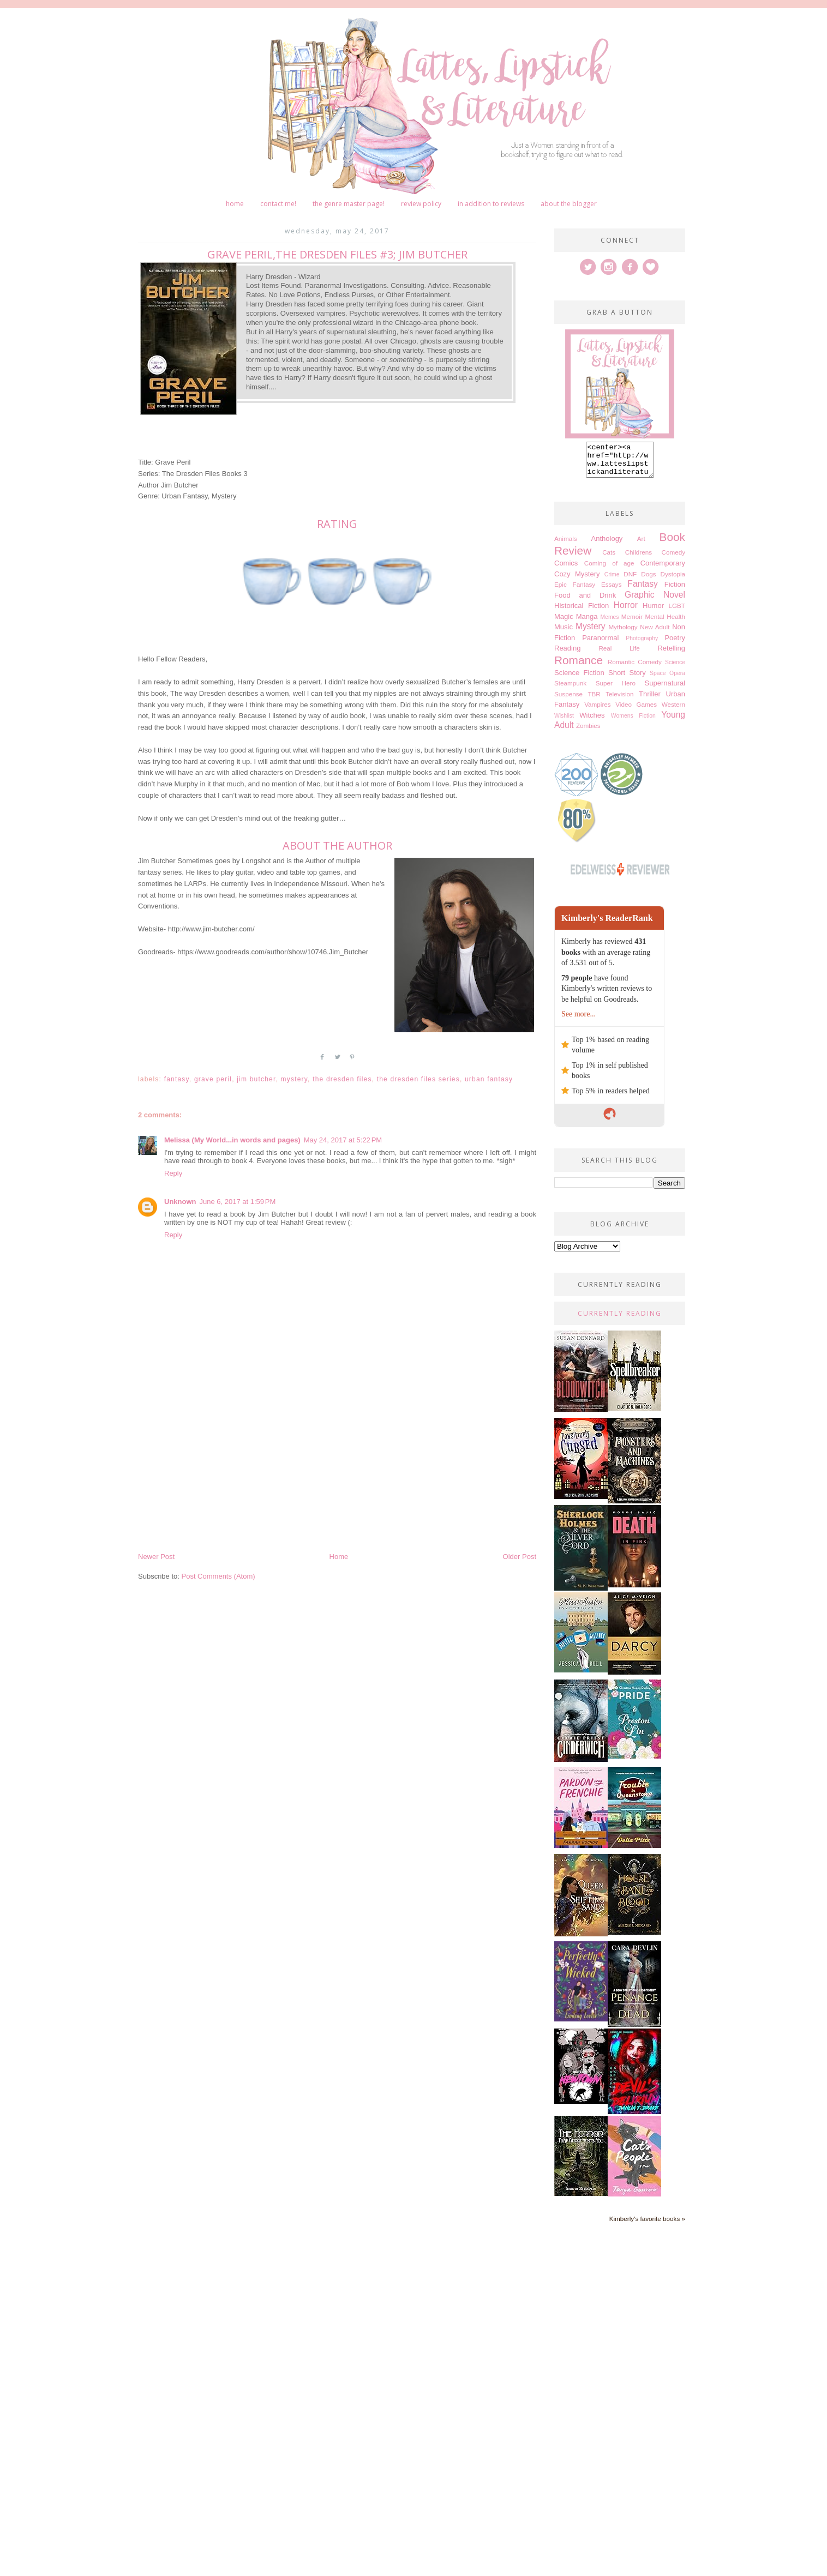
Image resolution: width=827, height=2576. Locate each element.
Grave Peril (213, 1079)
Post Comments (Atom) (218, 1576)
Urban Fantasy (489, 1079)
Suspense (568, 700)
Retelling (671, 655)
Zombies (588, 732)
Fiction (674, 591)
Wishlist (564, 722)
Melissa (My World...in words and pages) (232, 1140)
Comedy (673, 558)
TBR (594, 700)
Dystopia (673, 580)
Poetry (674, 644)
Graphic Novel (655, 601)
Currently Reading (620, 1320)
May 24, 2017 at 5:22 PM (343, 1140)
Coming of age (609, 569)
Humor (653, 612)
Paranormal (600, 644)
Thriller (650, 700)
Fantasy (176, 1079)
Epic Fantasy (574, 590)
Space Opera (667, 680)
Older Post (519, 1556)
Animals (565, 545)
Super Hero (616, 689)
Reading (567, 655)
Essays (611, 590)
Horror (626, 611)
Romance (578, 666)
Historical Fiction (581, 612)
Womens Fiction (633, 722)
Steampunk (570, 689)
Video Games (636, 710)
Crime (612, 581)
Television (619, 700)
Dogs (648, 580)
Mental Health (665, 623)
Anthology (607, 545)
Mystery (294, 1079)
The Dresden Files (342, 1079)
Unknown (180, 1201)
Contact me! (278, 203)
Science (675, 669)
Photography (642, 645)
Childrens (638, 558)
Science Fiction (579, 679)
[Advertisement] (337, 1469)
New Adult (654, 633)
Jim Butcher (256, 1079)
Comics (566, 569)
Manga (587, 623)
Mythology (622, 633)
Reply (173, 1173)
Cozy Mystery (577, 580)
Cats (608, 558)
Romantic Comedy (635, 668)
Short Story (627, 679)
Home (235, 203)
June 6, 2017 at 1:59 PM (238, 1201)
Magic (563, 623)
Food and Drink (585, 602)
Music (563, 633)
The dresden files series (418, 1079)
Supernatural (665, 689)
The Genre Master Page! (349, 203)
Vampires (597, 710)
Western (673, 710)
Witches (591, 722)
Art (641, 545)
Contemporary (662, 569)
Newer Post (156, 1556)
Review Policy (421, 203)
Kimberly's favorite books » (647, 2225)
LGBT (676, 612)
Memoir (632, 623)
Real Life (618, 654)
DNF (630, 580)
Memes (609, 624)
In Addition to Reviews (491, 203)
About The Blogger (569, 203)
